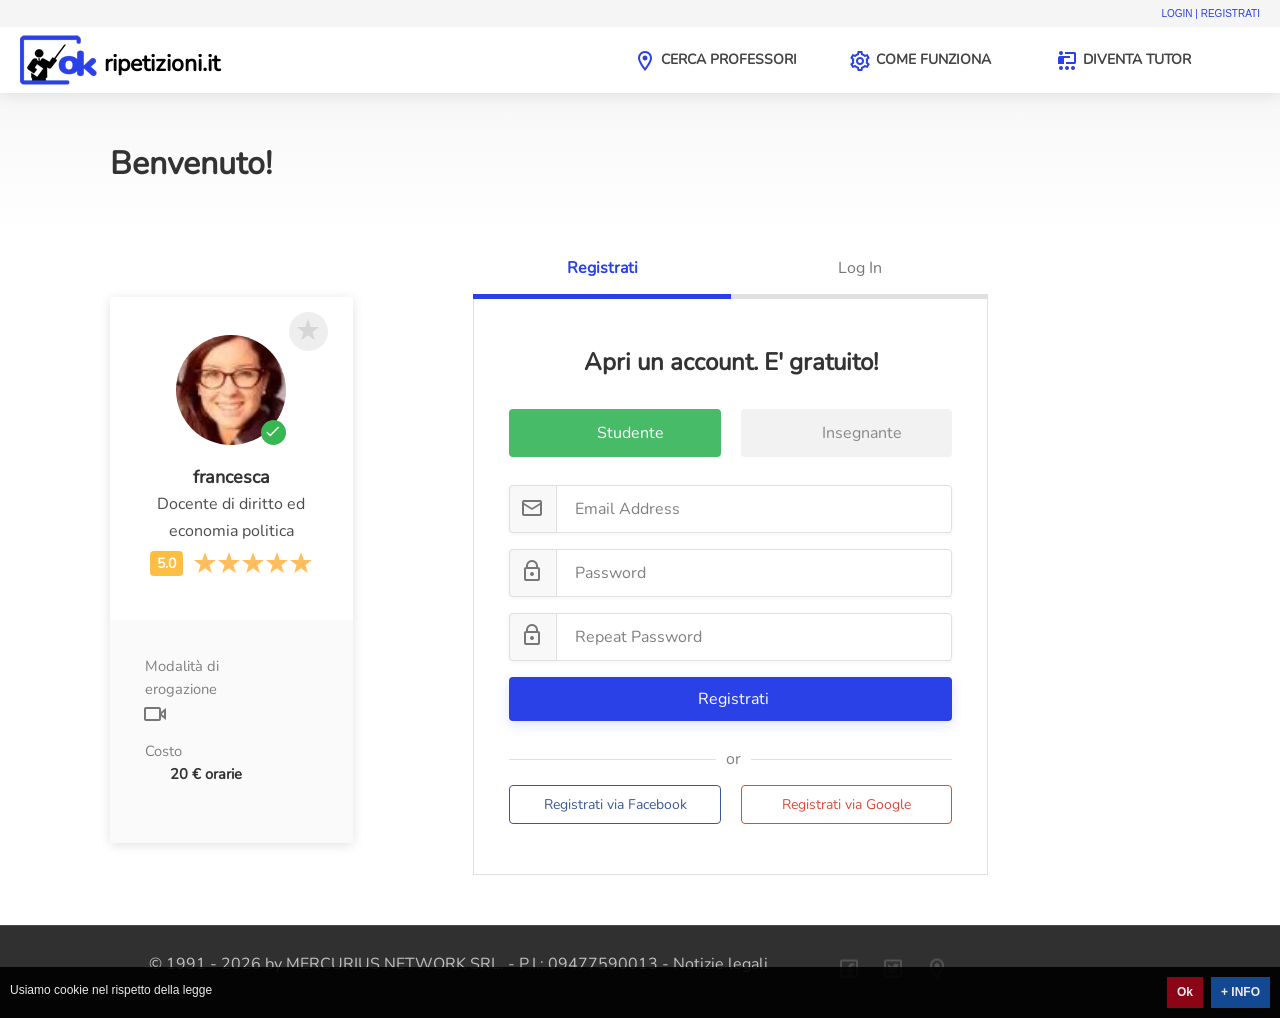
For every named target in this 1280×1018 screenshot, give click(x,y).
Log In (860, 268)
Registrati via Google (846, 804)
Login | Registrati (1210, 13)
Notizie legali (720, 964)
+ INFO (1240, 992)
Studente (615, 435)
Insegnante (847, 435)
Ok (1185, 992)
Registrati (602, 268)
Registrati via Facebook (615, 804)
